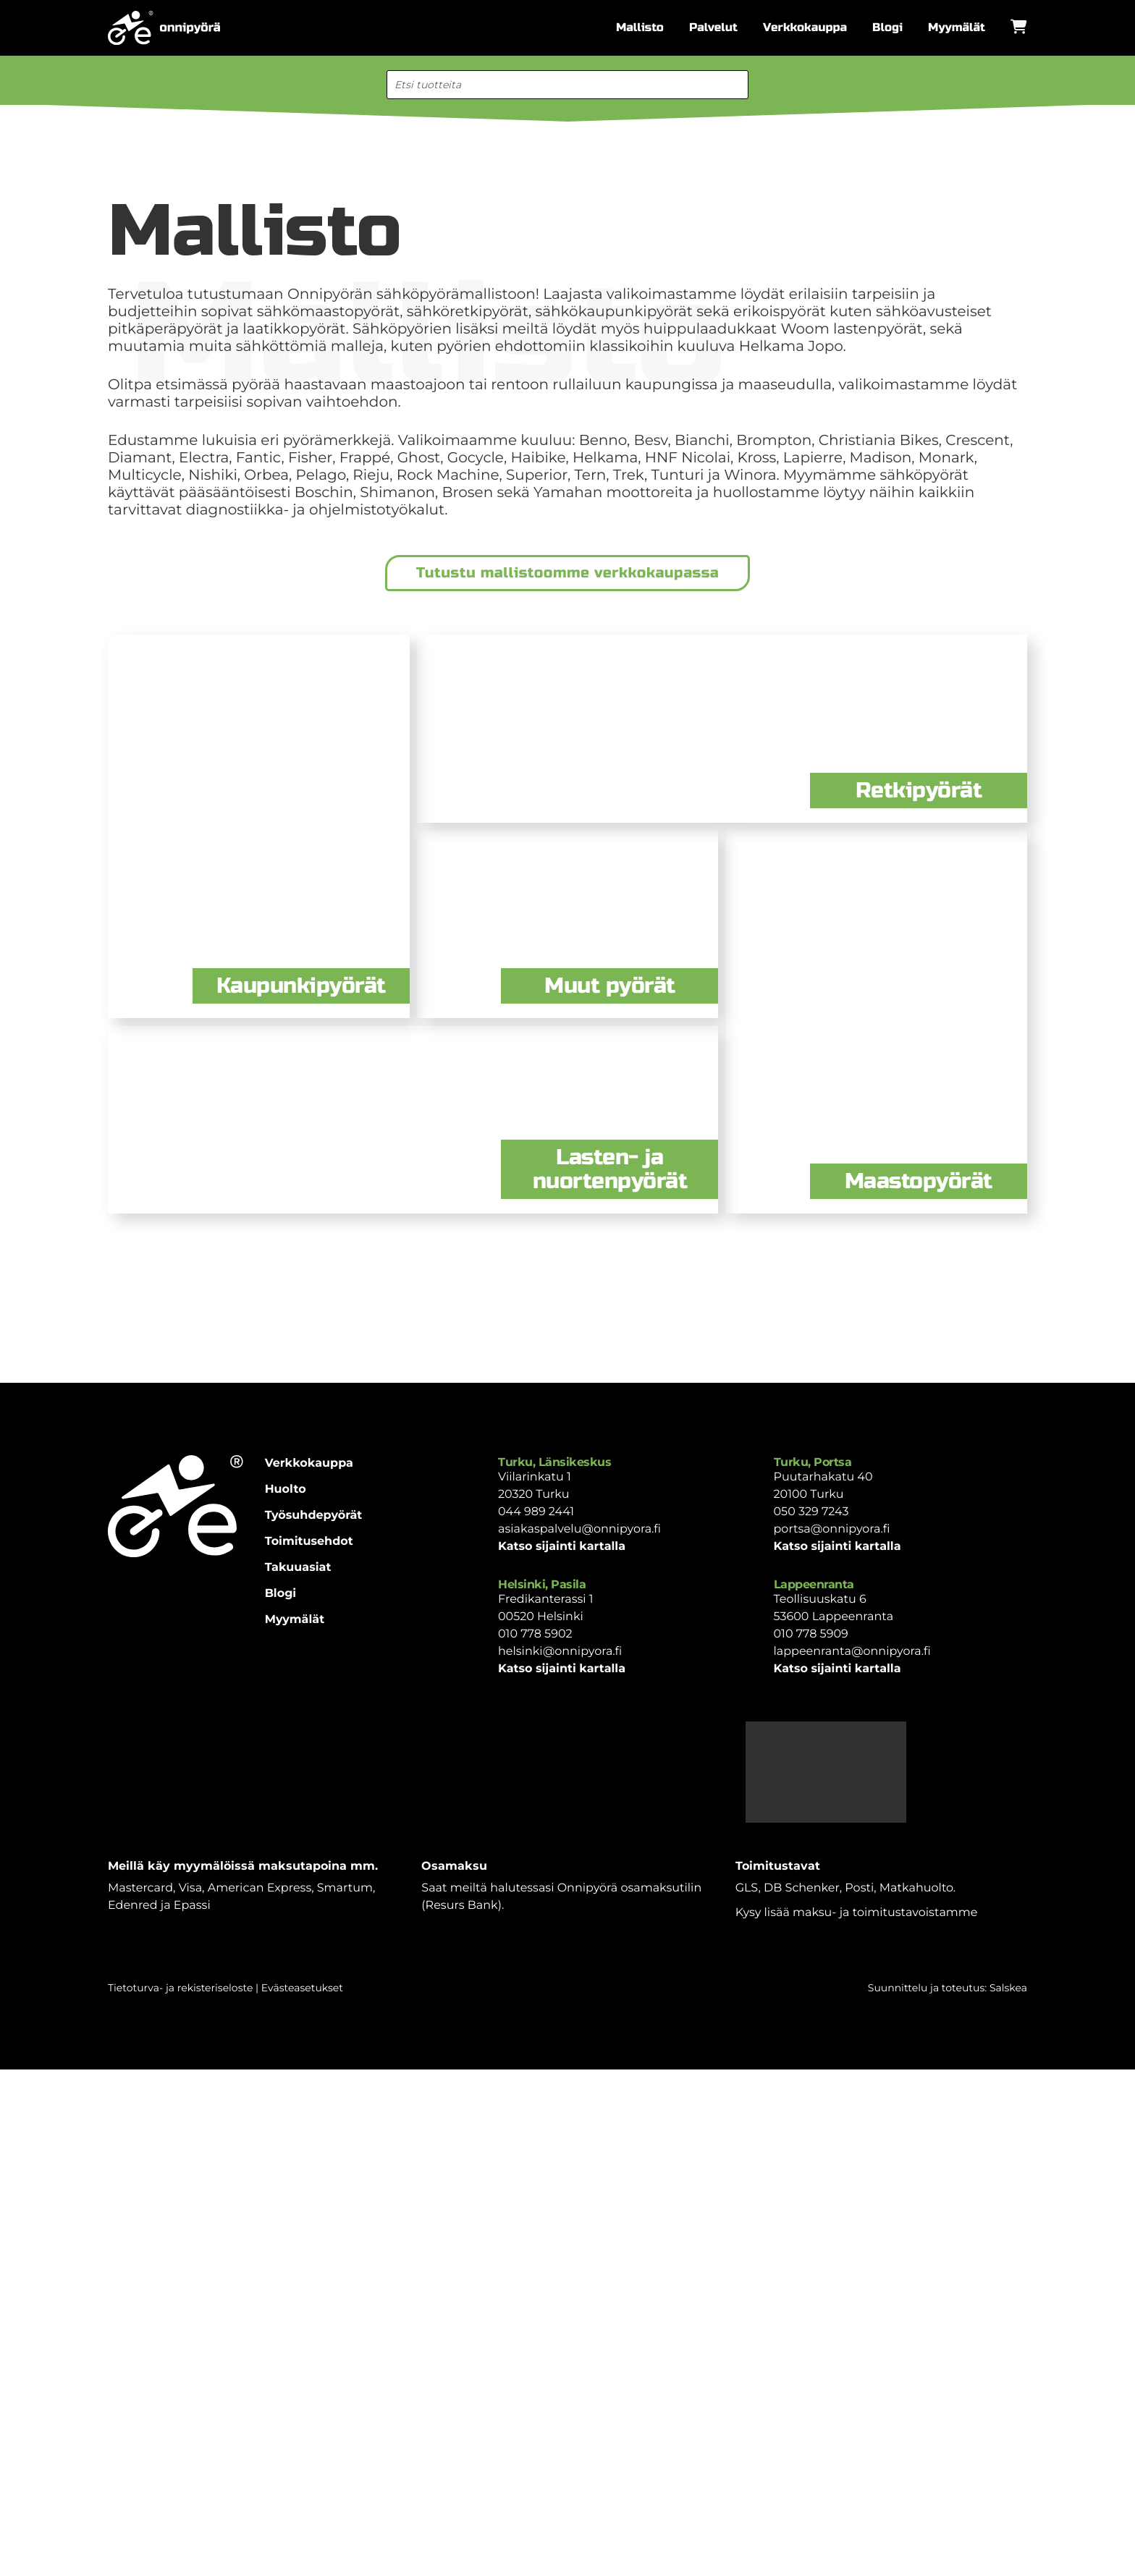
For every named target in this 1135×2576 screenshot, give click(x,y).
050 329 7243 (811, 1512)
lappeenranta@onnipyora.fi (852, 1651)
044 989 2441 (536, 1512)
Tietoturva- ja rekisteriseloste (180, 1987)
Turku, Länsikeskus (554, 1462)
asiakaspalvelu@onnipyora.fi (579, 1529)
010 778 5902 (535, 1634)
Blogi (887, 28)
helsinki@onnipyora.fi (560, 1651)
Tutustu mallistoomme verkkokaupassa (567, 573)
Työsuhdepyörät (314, 1515)
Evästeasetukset (302, 1987)
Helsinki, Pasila (542, 1584)
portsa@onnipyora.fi (832, 1529)
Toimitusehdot (309, 1541)
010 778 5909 (811, 1634)
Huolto (285, 1489)
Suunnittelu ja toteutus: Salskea (947, 1987)
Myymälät (956, 28)
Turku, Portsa (813, 1462)
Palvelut (713, 28)
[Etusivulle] (164, 28)
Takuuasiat (298, 1568)
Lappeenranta (814, 1584)
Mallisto (640, 28)
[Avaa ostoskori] (1018, 27)
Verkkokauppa (805, 28)
